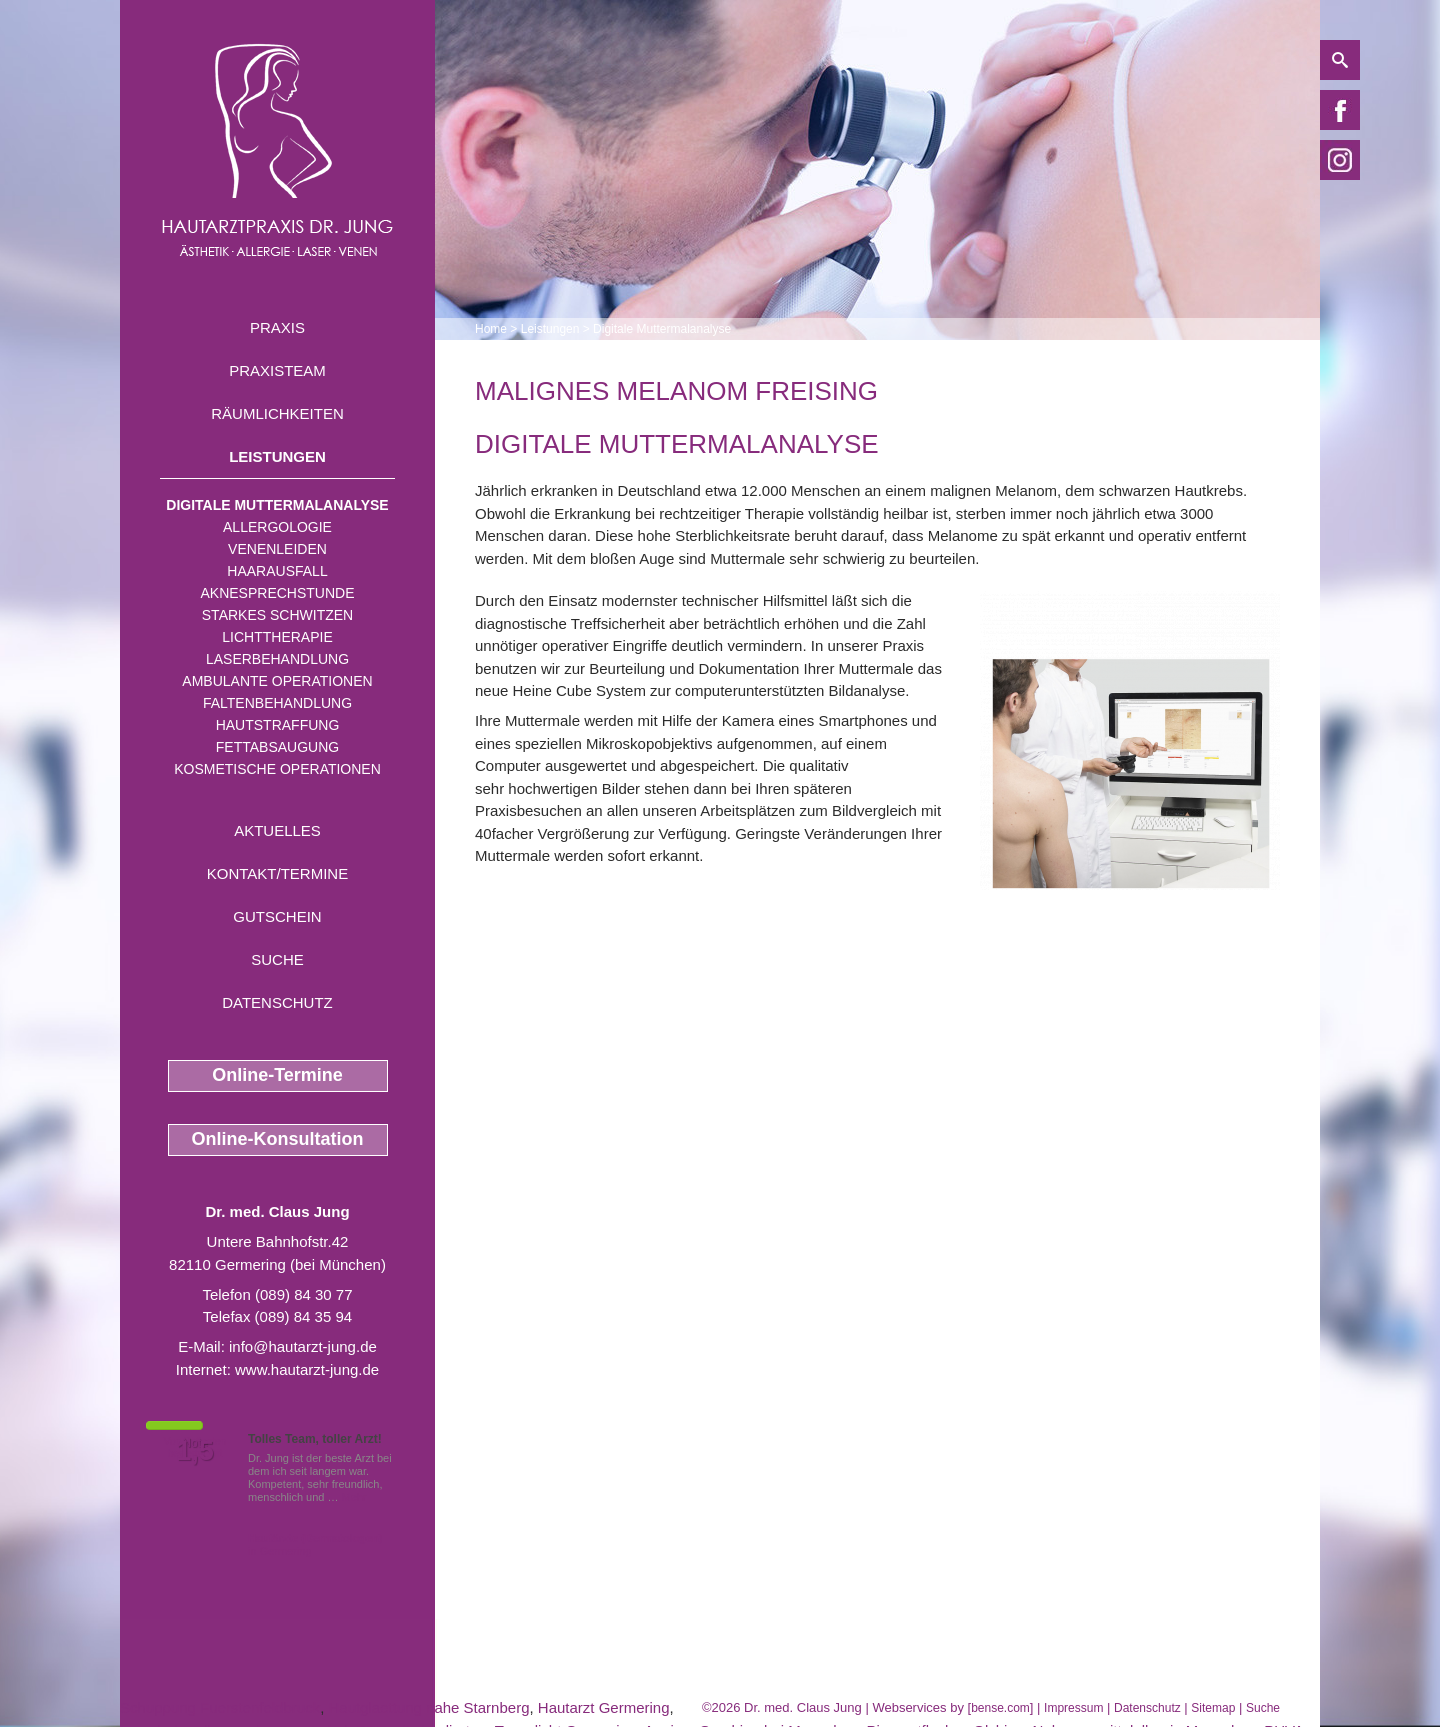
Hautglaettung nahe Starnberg (428, 1707)
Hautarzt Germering (604, 1707)
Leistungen (277, 456)
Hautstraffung (278, 725)
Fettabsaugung (277, 747)
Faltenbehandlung (277, 703)
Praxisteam (277, 370)
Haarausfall (277, 571)
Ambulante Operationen (277, 681)
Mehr (354, 1497)
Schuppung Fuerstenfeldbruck (220, 1707)
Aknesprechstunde (277, 593)
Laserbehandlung (277, 659)
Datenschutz (277, 1002)
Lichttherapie (277, 637)
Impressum (1073, 1708)
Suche (277, 959)
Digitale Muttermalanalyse (277, 505)
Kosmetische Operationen (277, 769)
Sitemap (1213, 1708)
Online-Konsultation (278, 1139)
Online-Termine (277, 1075)
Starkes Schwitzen (277, 615)
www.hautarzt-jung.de (307, 1369)
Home (491, 329)
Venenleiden (277, 549)
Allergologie (277, 527)
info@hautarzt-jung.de (303, 1346)
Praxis (277, 327)
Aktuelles (277, 830)
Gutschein (277, 916)
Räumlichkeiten (277, 413)
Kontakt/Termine (277, 873)
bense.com (1000, 1708)
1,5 (195, 1451)
